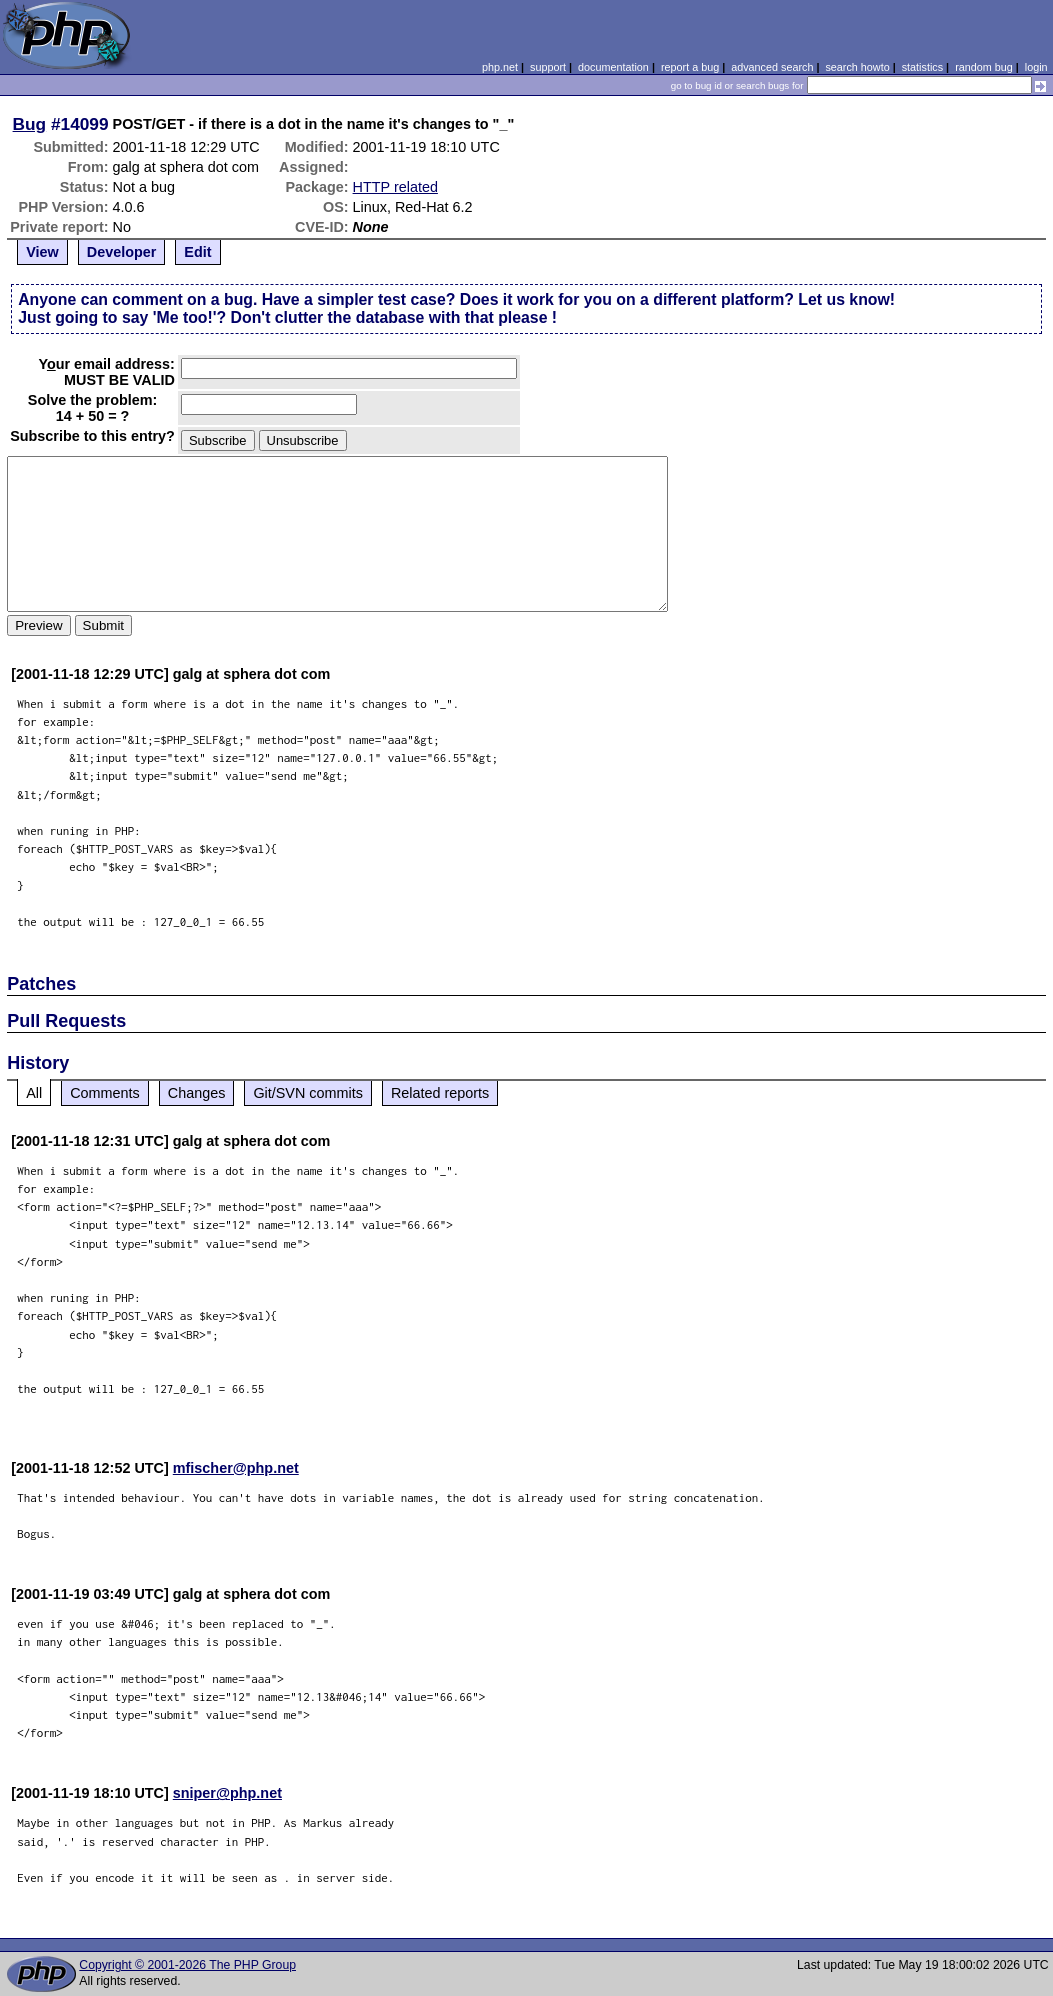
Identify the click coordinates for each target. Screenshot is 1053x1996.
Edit (197, 252)
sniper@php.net (227, 1793)
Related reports (440, 1093)
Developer (122, 252)
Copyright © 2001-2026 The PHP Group (187, 1965)
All (34, 1093)
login (1036, 67)
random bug (984, 67)
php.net (500, 67)
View (42, 252)
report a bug (690, 67)
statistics (922, 67)
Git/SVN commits (308, 1093)
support (548, 67)
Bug (30, 124)
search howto (857, 67)
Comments (105, 1093)
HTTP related (395, 187)
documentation (613, 67)
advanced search (772, 67)
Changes (197, 1093)
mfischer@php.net (236, 1468)
